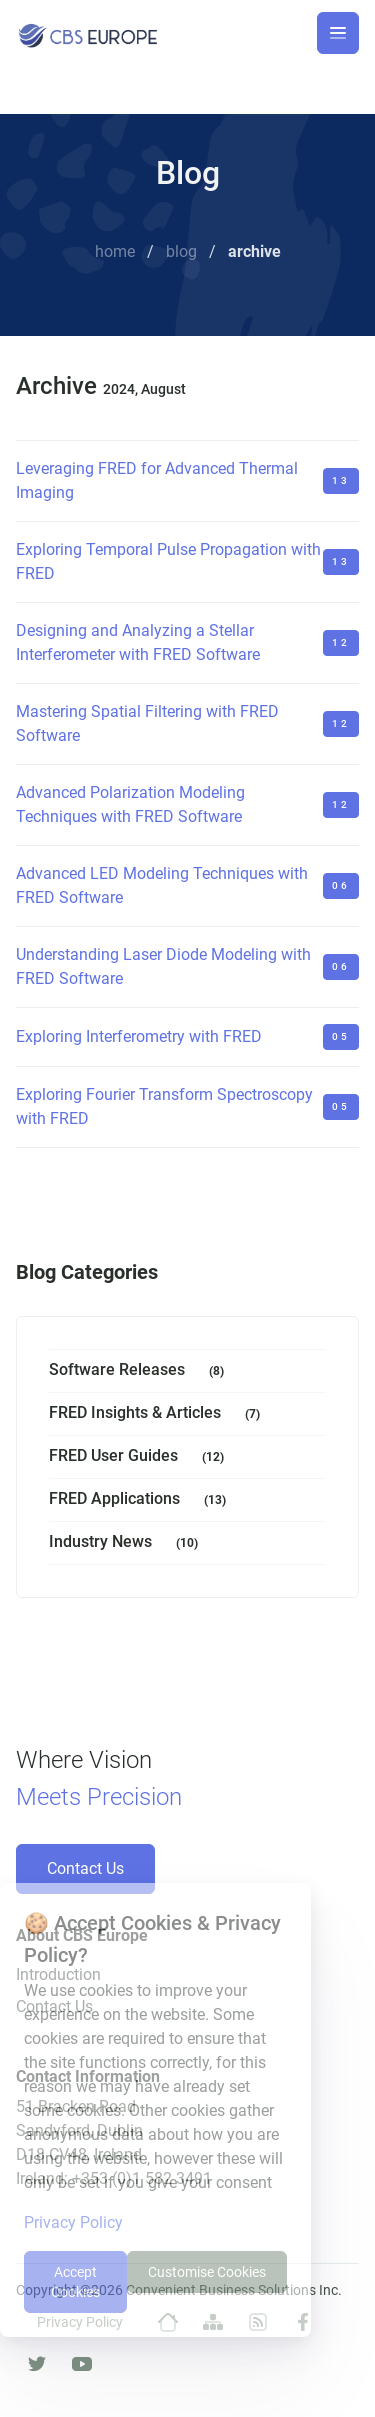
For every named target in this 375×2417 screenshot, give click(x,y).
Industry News (127, 1543)
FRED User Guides (140, 1457)
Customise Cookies (207, 2272)
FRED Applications (141, 1500)
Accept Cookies (75, 2282)
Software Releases (140, 1371)
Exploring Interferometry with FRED (139, 1036)
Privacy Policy (73, 2222)
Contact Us (85, 1868)
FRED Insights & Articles (158, 1414)
